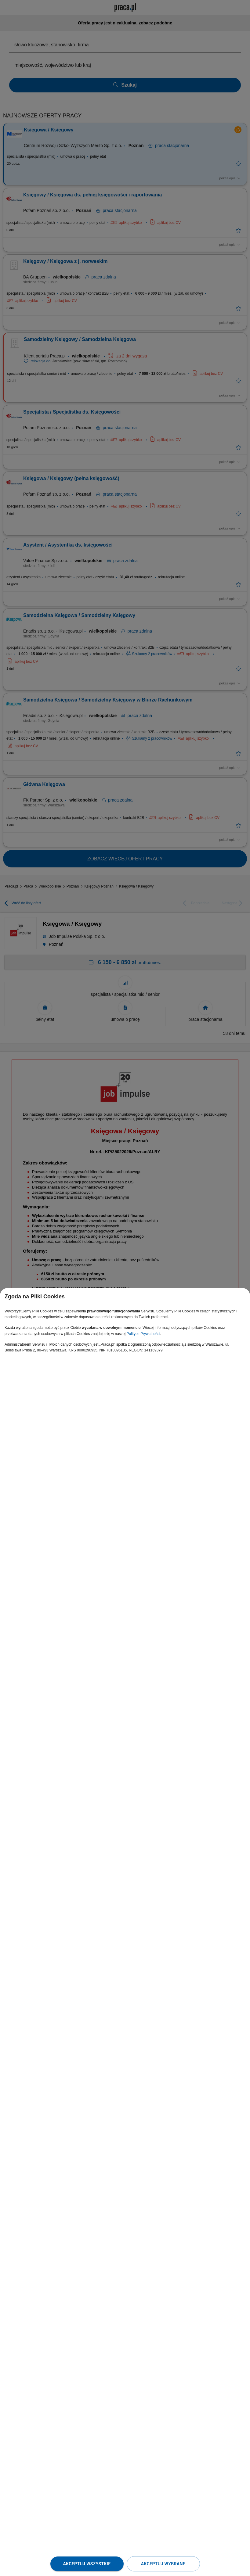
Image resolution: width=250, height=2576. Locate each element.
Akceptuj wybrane (163, 2563)
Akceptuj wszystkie (87, 2563)
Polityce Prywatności (143, 1334)
